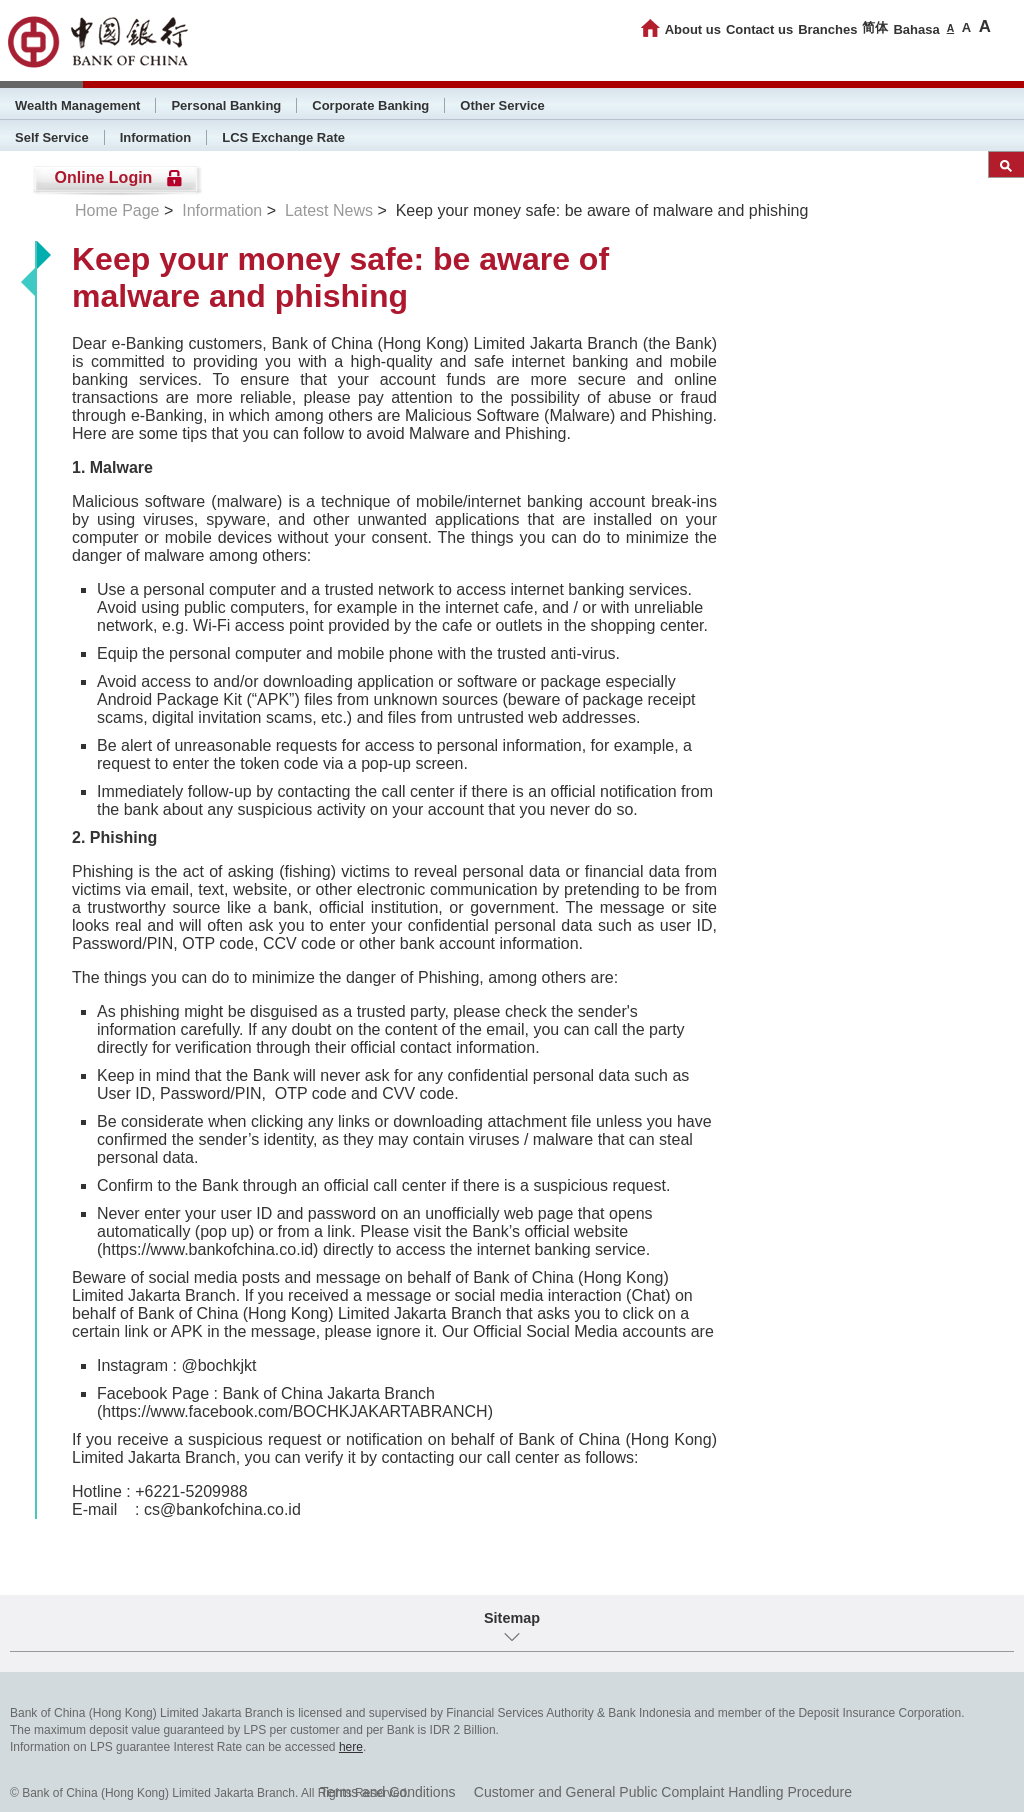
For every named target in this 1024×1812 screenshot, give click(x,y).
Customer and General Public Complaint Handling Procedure (663, 1792)
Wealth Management (77, 105)
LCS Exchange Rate (283, 137)
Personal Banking (226, 105)
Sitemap (512, 1618)
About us (693, 29)
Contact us (759, 29)
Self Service (52, 137)
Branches (827, 29)
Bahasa (916, 29)
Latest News (329, 210)
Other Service (502, 105)
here (351, 1747)
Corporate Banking (370, 105)
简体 (875, 27)
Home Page (117, 210)
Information (156, 137)
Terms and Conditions (387, 1792)
